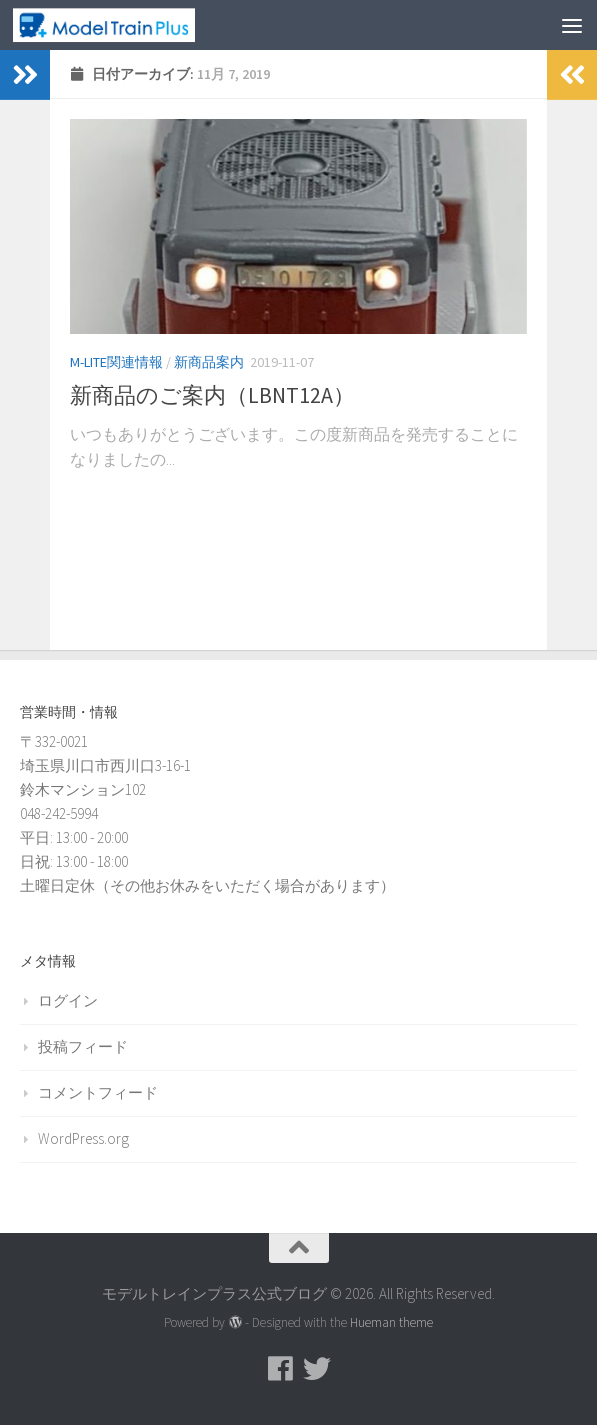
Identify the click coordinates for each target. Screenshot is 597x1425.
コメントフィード (98, 1092)
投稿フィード (83, 1046)
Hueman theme (391, 1322)
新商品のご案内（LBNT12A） (212, 395)
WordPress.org (83, 1138)
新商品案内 (209, 362)
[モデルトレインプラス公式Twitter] (317, 1369)
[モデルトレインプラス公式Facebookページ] (281, 1369)
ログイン (68, 1000)
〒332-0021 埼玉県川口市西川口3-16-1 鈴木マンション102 (105, 765)
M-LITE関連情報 (116, 362)
